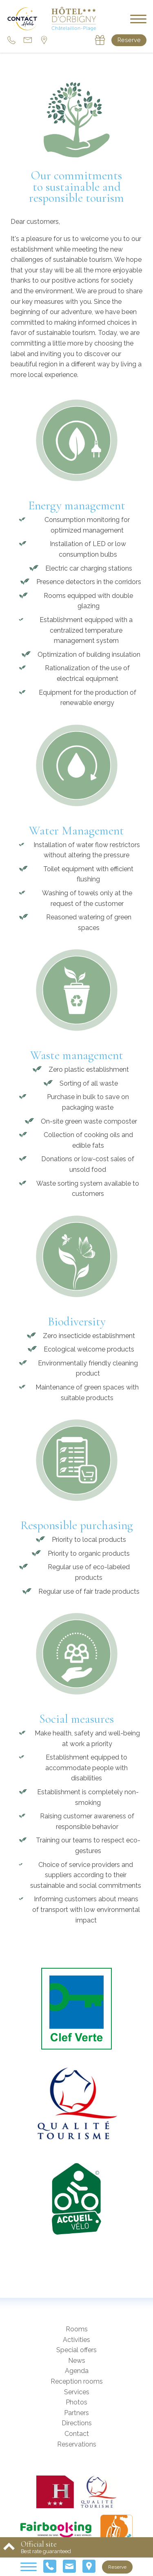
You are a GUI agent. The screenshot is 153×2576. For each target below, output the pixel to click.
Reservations (76, 2444)
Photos (76, 2402)
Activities (76, 2340)
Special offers (76, 2350)
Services (76, 2392)
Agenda (77, 2371)
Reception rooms (77, 2381)
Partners (76, 2413)
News (76, 2360)
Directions (77, 2423)
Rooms (77, 2329)
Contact (76, 2434)
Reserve (129, 39)
